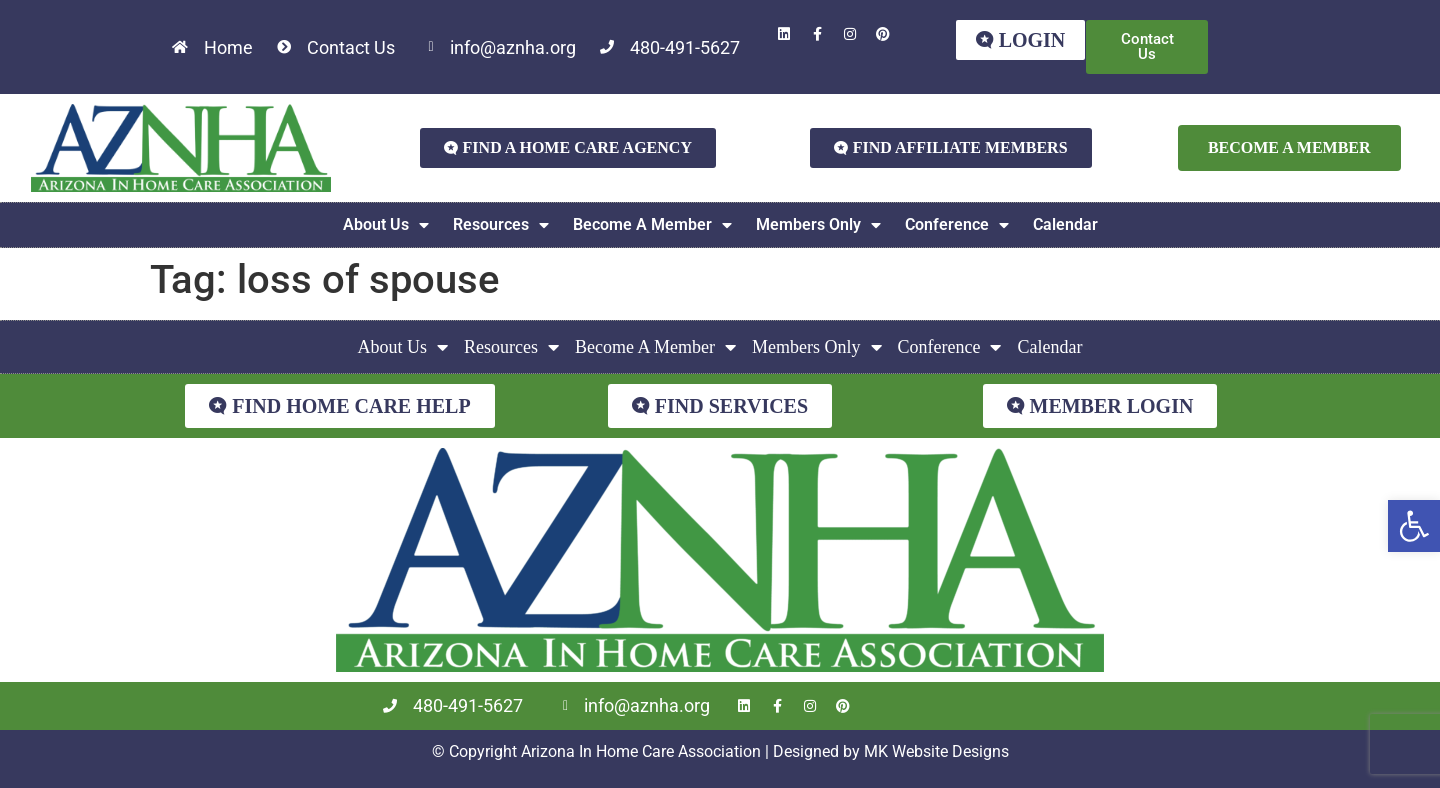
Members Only (818, 225)
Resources (501, 225)
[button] (1414, 526)
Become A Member (652, 225)
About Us (386, 225)
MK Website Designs (936, 751)
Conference (957, 225)
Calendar (1065, 224)
